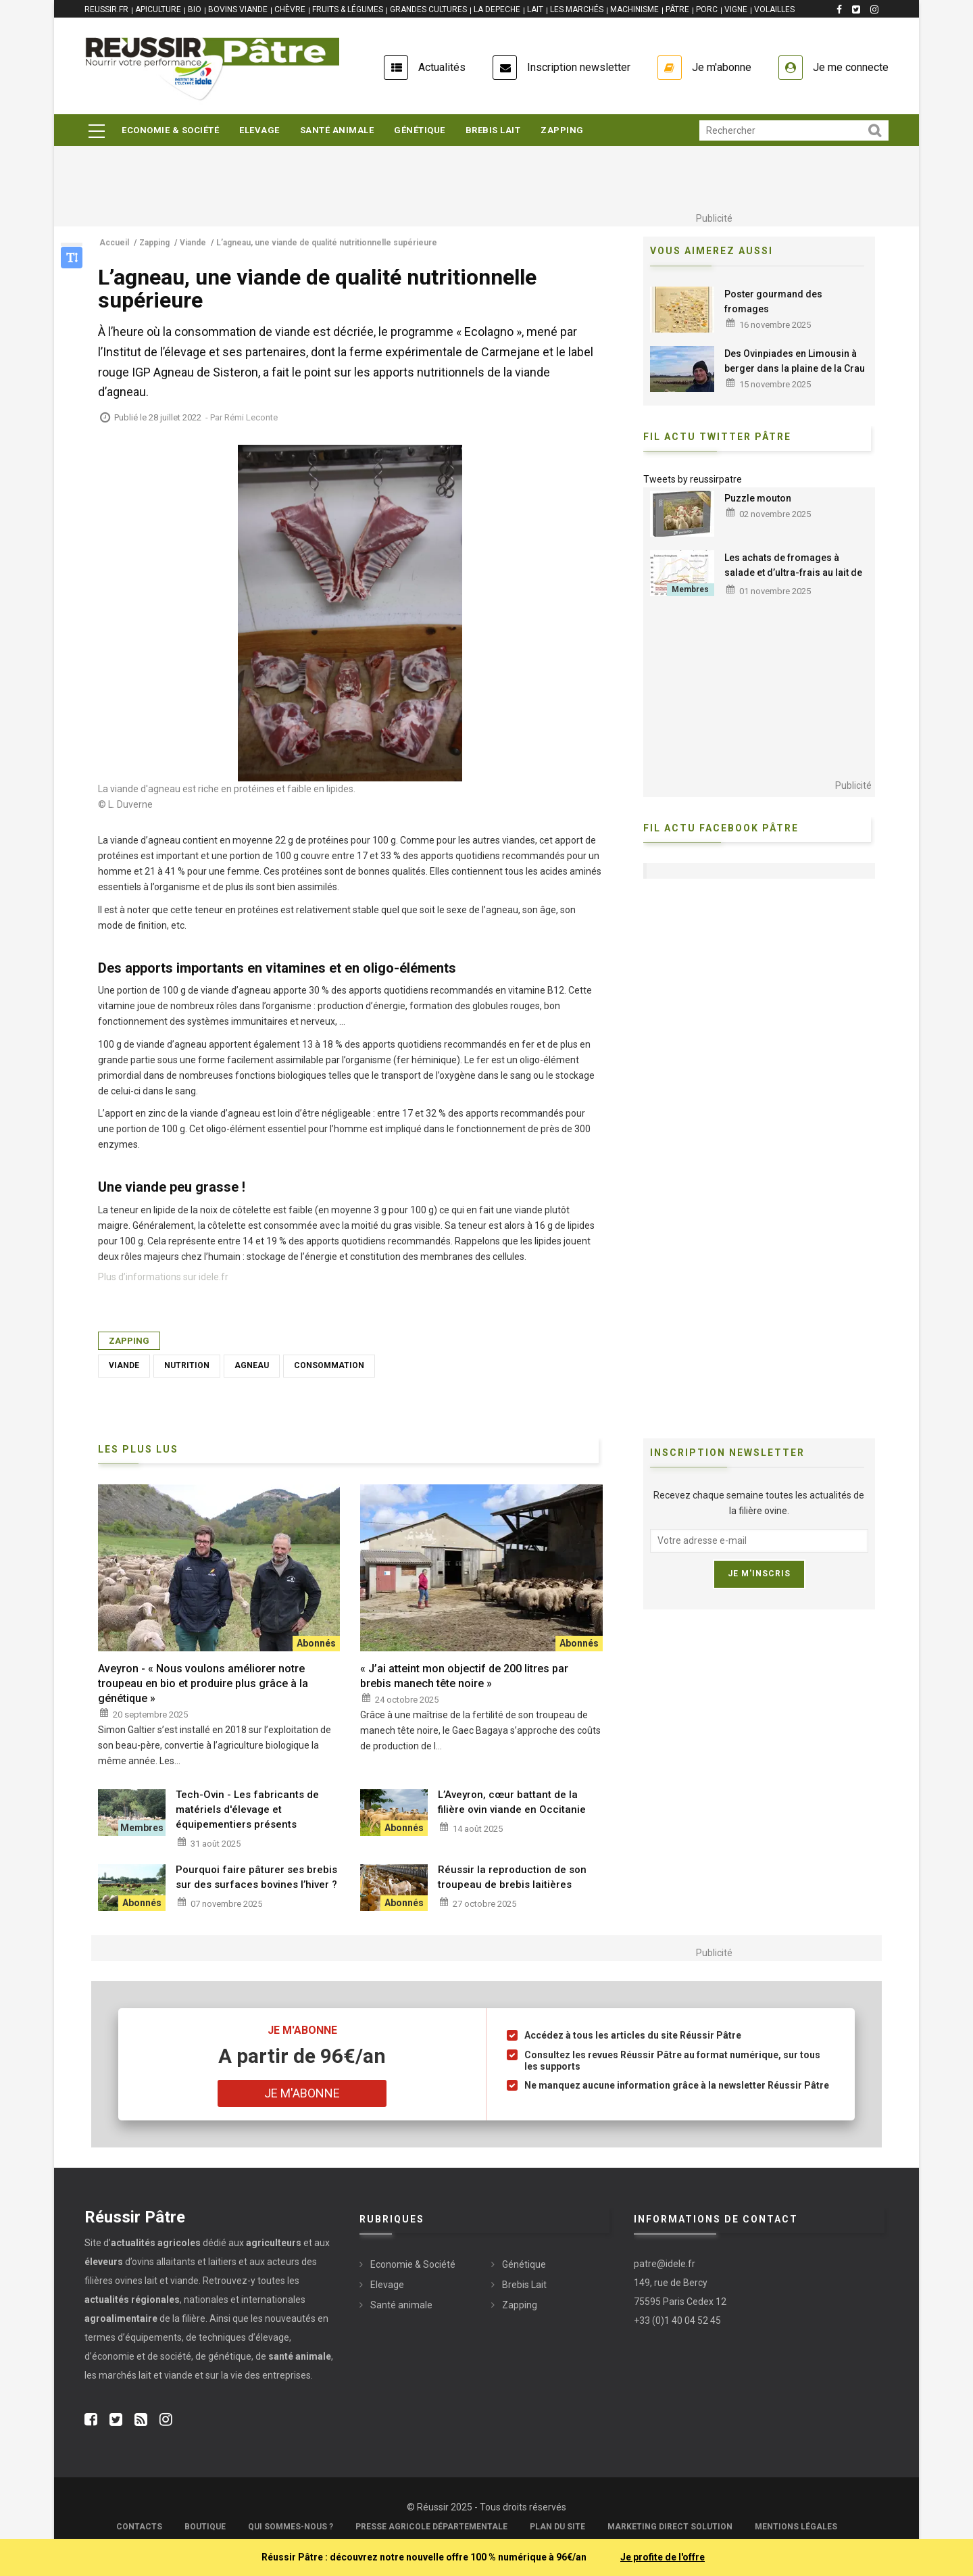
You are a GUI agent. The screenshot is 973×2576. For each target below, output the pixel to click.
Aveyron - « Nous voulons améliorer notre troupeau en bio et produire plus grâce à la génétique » (203, 1683)
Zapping (562, 130)
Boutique (205, 2526)
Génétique (419, 130)
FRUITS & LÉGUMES (347, 9)
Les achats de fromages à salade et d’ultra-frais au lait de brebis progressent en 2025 (793, 572)
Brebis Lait (493, 130)
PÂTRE (677, 9)
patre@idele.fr (664, 2263)
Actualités (442, 67)
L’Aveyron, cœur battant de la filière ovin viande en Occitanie (512, 1802)
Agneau (251, 1365)
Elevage (259, 130)
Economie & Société (170, 130)
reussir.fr (106, 9)
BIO (194, 9)
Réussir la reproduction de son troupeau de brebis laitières (512, 1877)
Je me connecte (851, 67)
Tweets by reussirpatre (692, 479)
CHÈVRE (289, 9)
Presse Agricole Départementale (431, 2526)
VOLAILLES (774, 9)
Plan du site (557, 2526)
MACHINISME (634, 9)
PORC (707, 9)
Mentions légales (796, 2526)
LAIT (535, 9)
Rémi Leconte (251, 417)
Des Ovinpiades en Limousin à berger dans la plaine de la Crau (794, 361)
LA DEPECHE (497, 9)
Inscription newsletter (578, 67)
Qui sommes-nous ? (290, 2526)
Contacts (139, 2526)
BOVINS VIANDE (238, 9)
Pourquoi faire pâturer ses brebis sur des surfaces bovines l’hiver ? (256, 1877)
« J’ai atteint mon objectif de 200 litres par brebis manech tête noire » (464, 1676)
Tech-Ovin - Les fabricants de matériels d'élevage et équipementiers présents (247, 1809)
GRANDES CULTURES (428, 9)
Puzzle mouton (757, 498)
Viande (124, 1365)
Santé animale (337, 130)
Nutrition (186, 1365)
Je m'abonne (721, 67)
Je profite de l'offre (662, 2557)
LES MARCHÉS (576, 9)
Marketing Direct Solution (669, 2526)
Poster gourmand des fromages (773, 301)
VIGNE (735, 9)
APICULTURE (158, 9)
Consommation (329, 1365)
